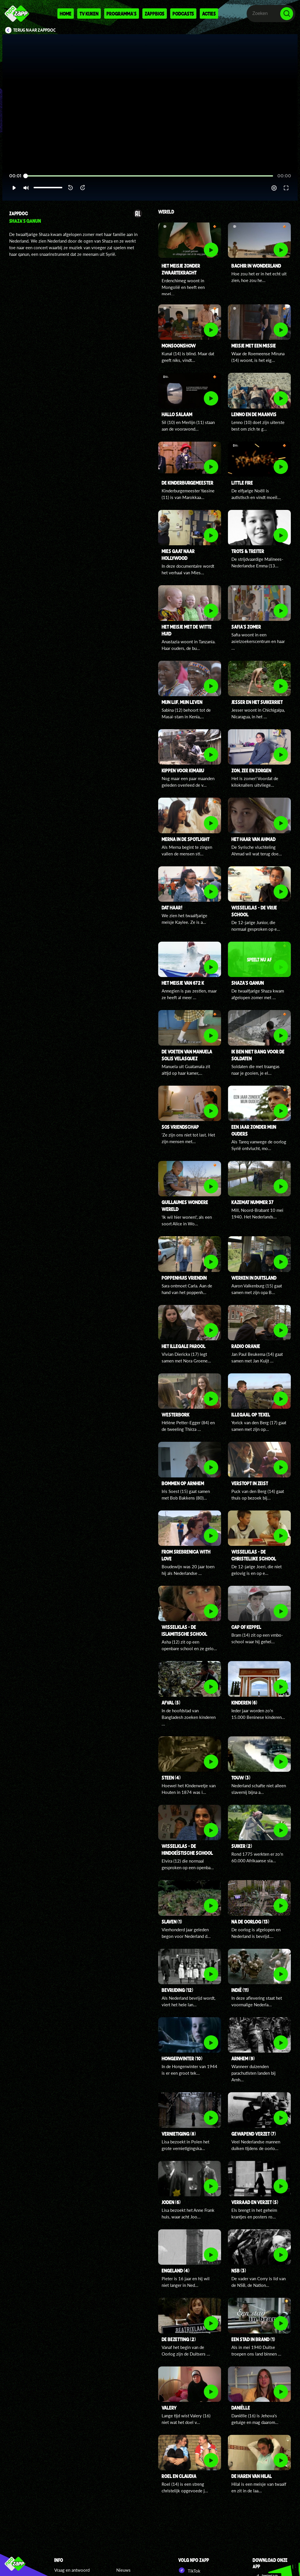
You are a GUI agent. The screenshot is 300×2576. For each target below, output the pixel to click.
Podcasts (183, 13)
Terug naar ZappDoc (34, 30)
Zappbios (154, 13)
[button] (14, 188)
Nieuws (123, 2570)
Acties (209, 13)
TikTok (189, 2570)
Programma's (122, 13)
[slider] (149, 176)
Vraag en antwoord (72, 2570)
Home (65, 13)
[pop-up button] (274, 188)
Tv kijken (89, 13)
